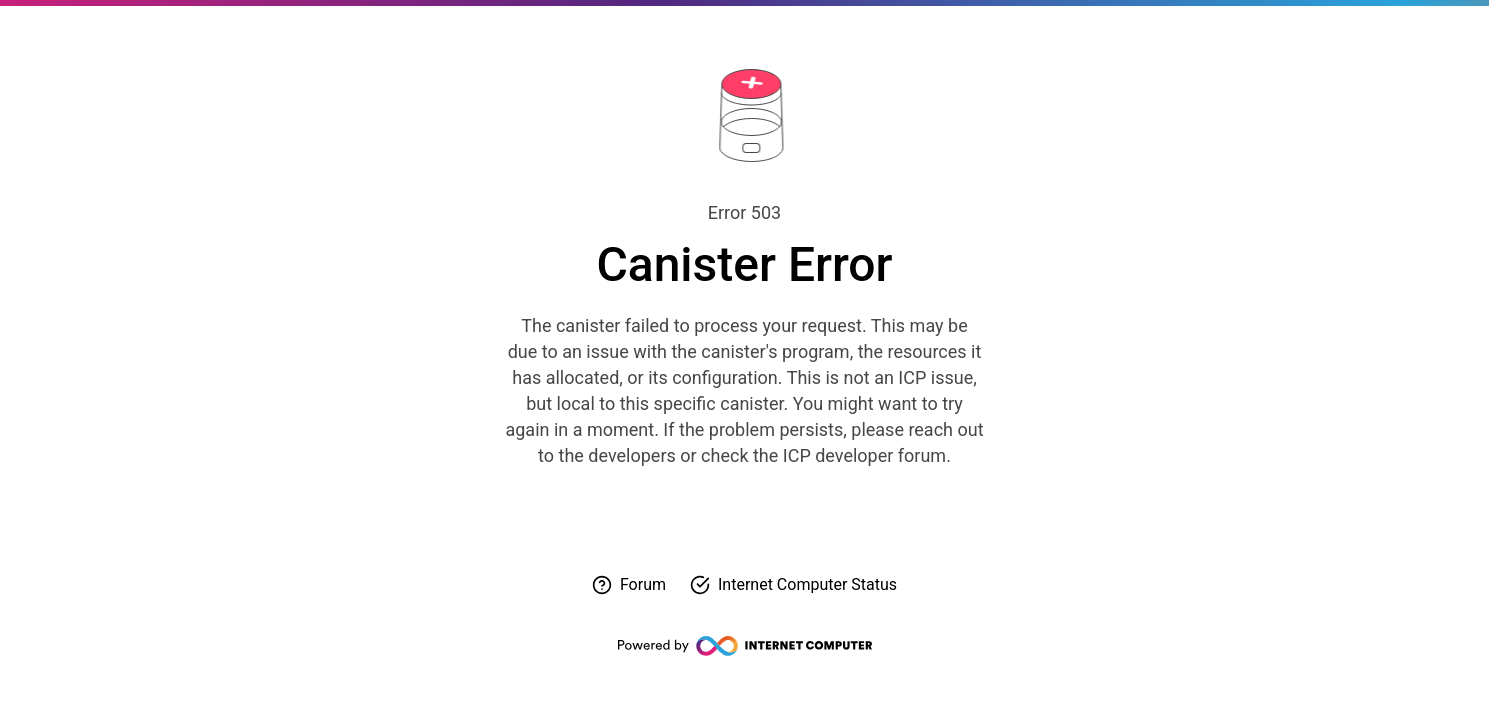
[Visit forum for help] (629, 585)
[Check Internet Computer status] (793, 585)
